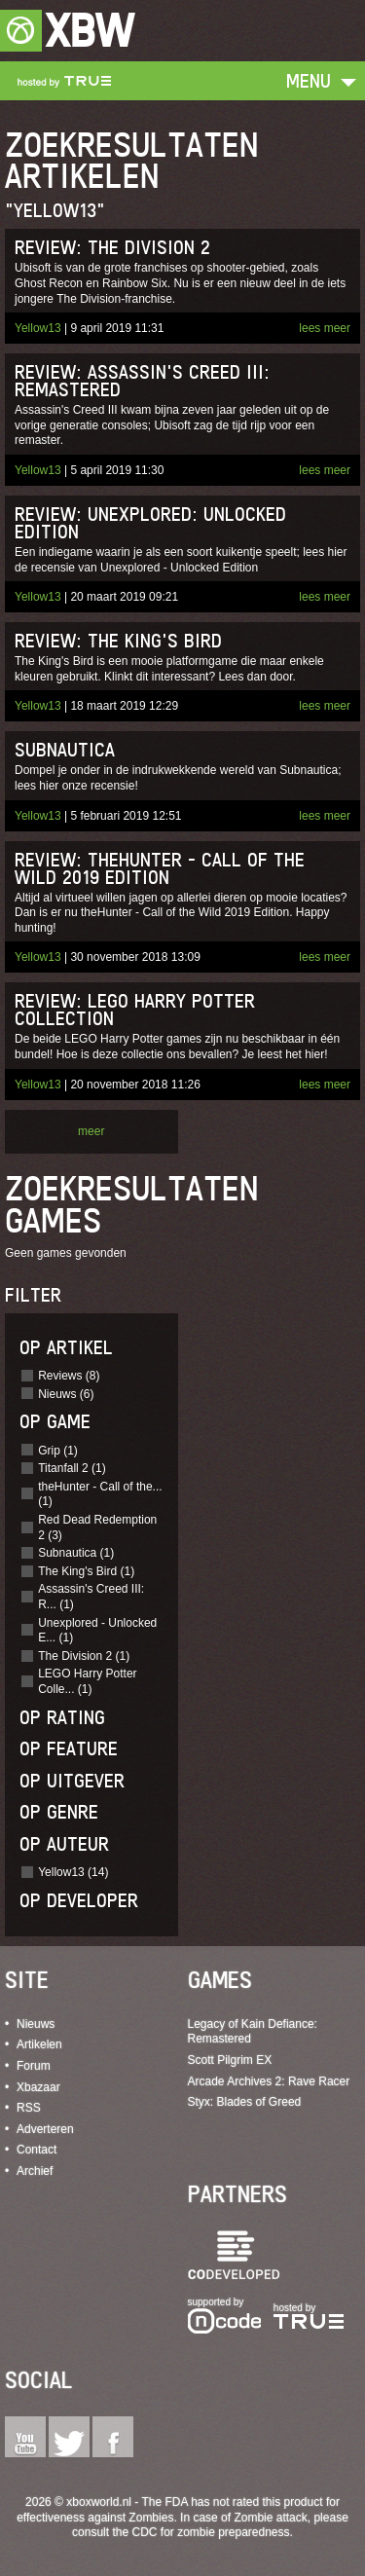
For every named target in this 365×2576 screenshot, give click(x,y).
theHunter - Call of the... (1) (100, 1494)
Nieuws (36, 2024)
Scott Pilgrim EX (230, 2060)
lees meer (324, 328)
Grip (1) (58, 1450)
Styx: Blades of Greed (245, 2102)
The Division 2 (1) (83, 1656)
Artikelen (39, 2044)
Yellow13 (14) (73, 1872)
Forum (34, 2066)
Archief (35, 2171)
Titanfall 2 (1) (72, 1468)
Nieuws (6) (65, 1394)
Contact (36, 2149)
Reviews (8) (68, 1375)
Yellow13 (38, 328)
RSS (29, 2108)
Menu (308, 80)
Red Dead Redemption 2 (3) (97, 1527)
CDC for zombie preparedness (210, 2532)
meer (91, 1131)
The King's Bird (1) (86, 1571)
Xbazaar (38, 2087)
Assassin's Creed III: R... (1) (91, 1596)
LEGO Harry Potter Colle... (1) (87, 1681)
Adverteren (45, 2129)
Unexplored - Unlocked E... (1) (97, 1630)
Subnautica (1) (76, 1553)
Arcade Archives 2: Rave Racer (269, 2081)
